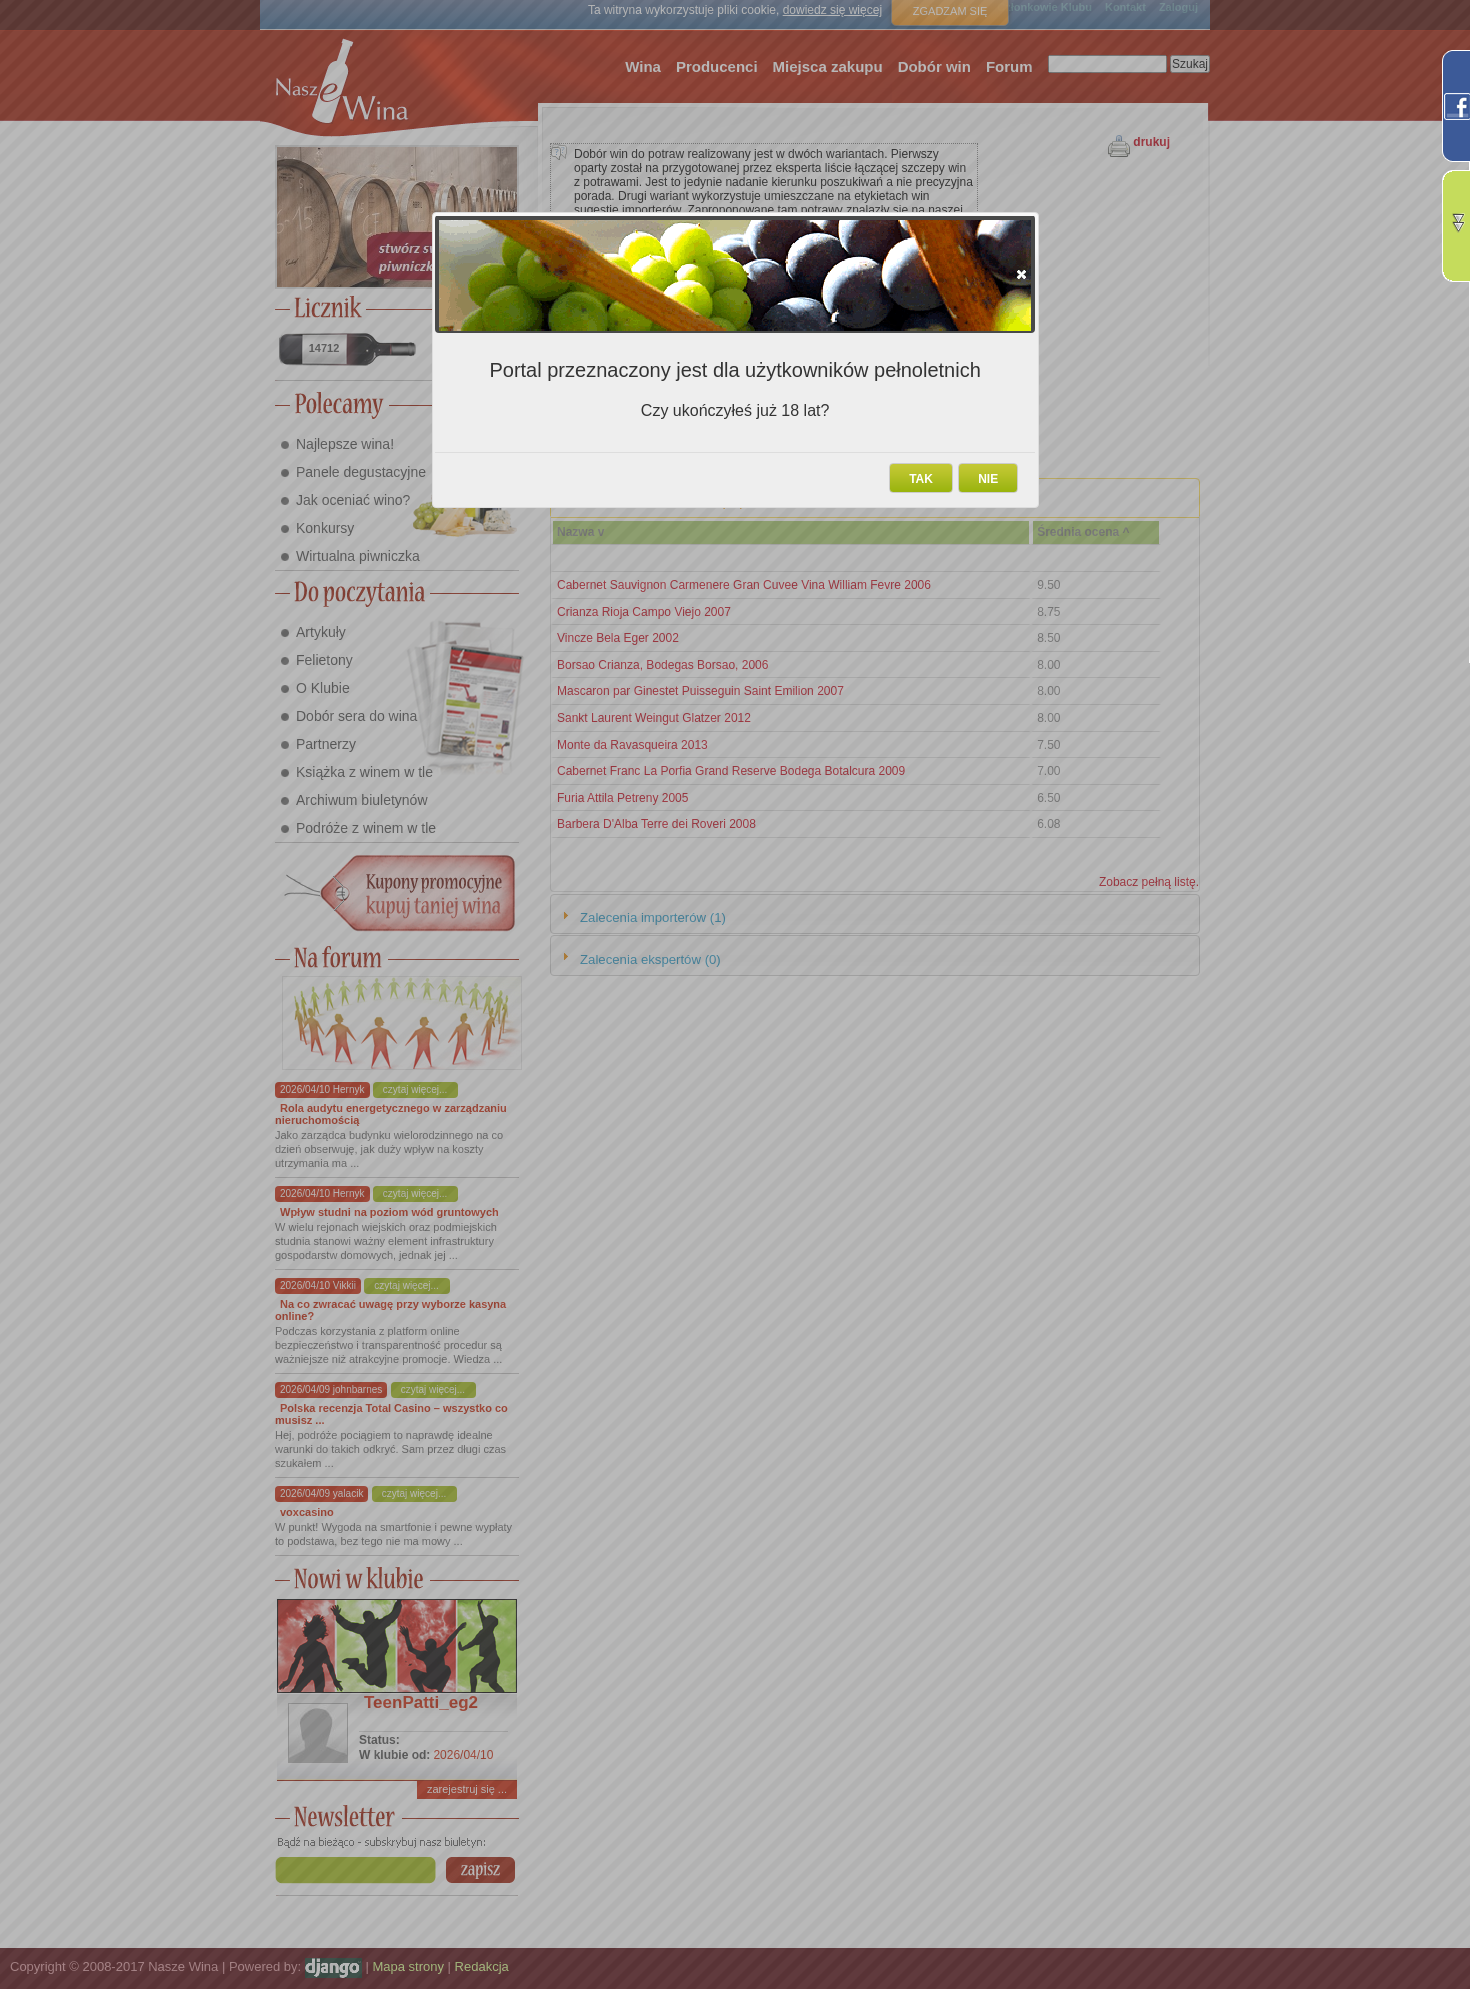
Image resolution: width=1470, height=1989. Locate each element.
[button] (1021, 274)
